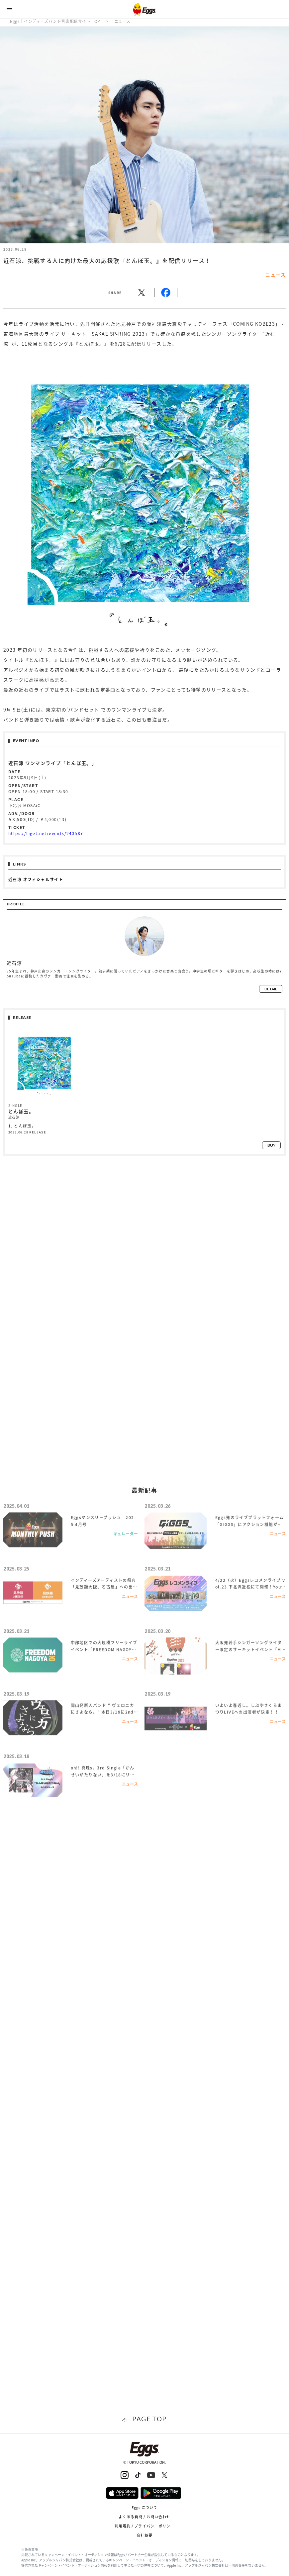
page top (149, 2419)
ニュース (122, 21)
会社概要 (144, 2535)
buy (271, 1145)
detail (270, 988)
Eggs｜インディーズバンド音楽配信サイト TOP (55, 21)
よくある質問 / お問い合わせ (145, 2517)
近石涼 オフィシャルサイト (35, 879)
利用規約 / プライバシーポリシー (145, 2526)
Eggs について (145, 2507)
